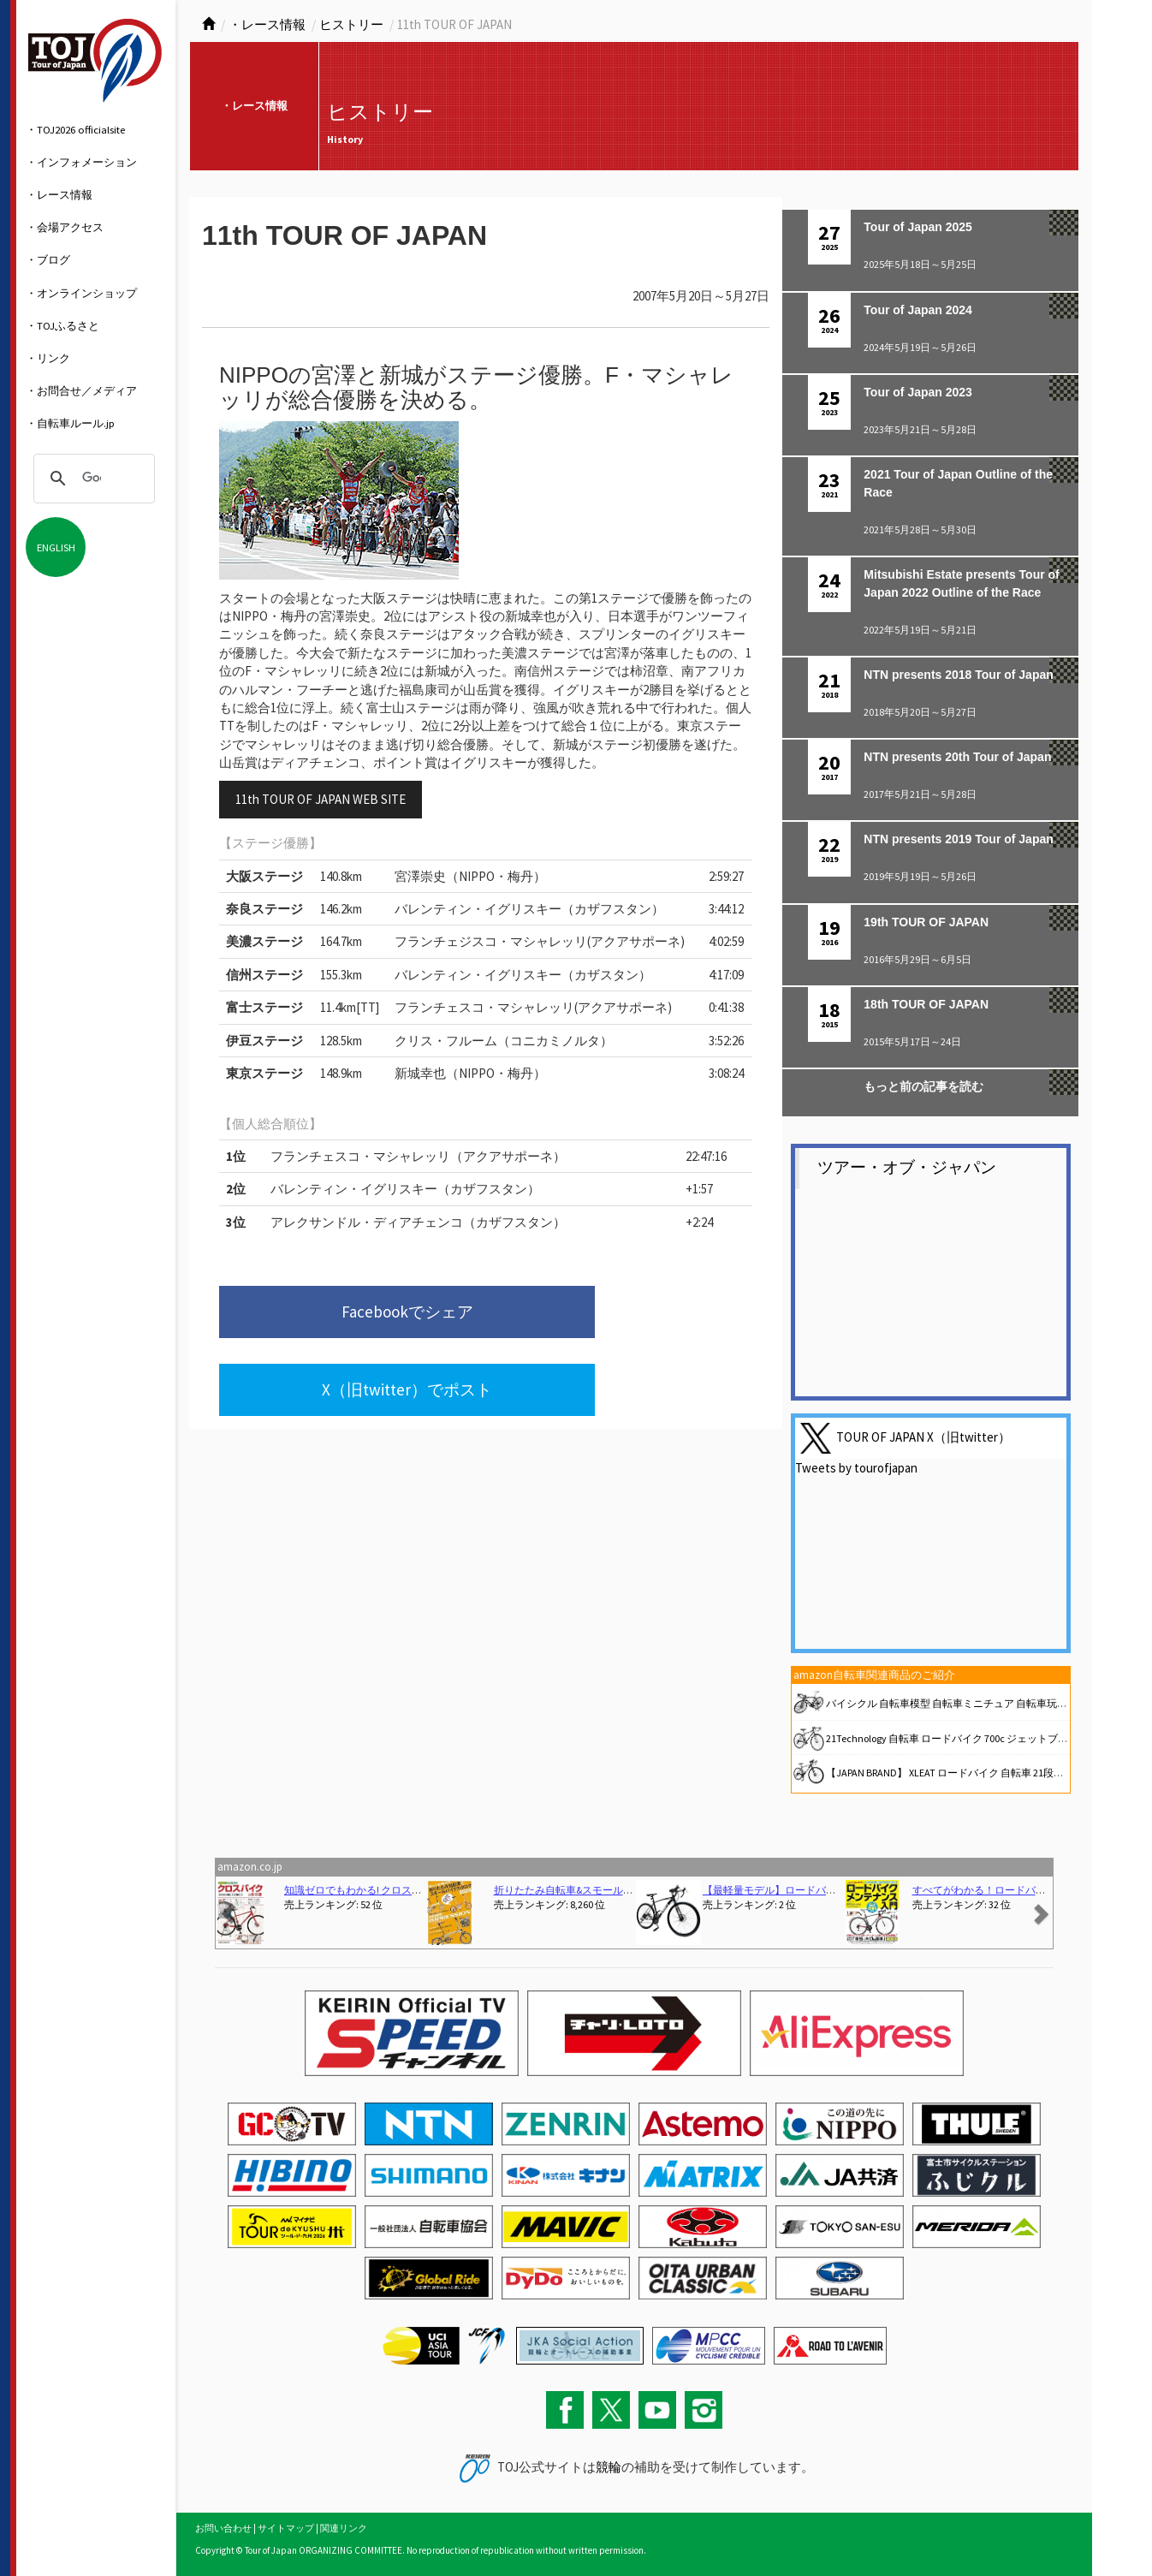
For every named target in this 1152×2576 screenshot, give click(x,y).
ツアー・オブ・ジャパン (906, 1167)
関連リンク (343, 2528)
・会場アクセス (65, 227)
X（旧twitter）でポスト (596, 1316)
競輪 (608, 2467)
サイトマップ (286, 2528)
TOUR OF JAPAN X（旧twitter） (923, 1436)
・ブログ (48, 259)
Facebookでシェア (333, 1316)
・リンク (48, 358)
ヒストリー (351, 24)
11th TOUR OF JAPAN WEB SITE (320, 799)
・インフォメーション (81, 162)
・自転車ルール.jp (70, 423)
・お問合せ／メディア (81, 390)
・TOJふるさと (62, 325)
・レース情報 (59, 194)
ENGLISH (56, 547)
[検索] (91, 478)
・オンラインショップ (81, 293)
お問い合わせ (223, 2528)
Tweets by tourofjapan (856, 1468)
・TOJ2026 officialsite (75, 129)
